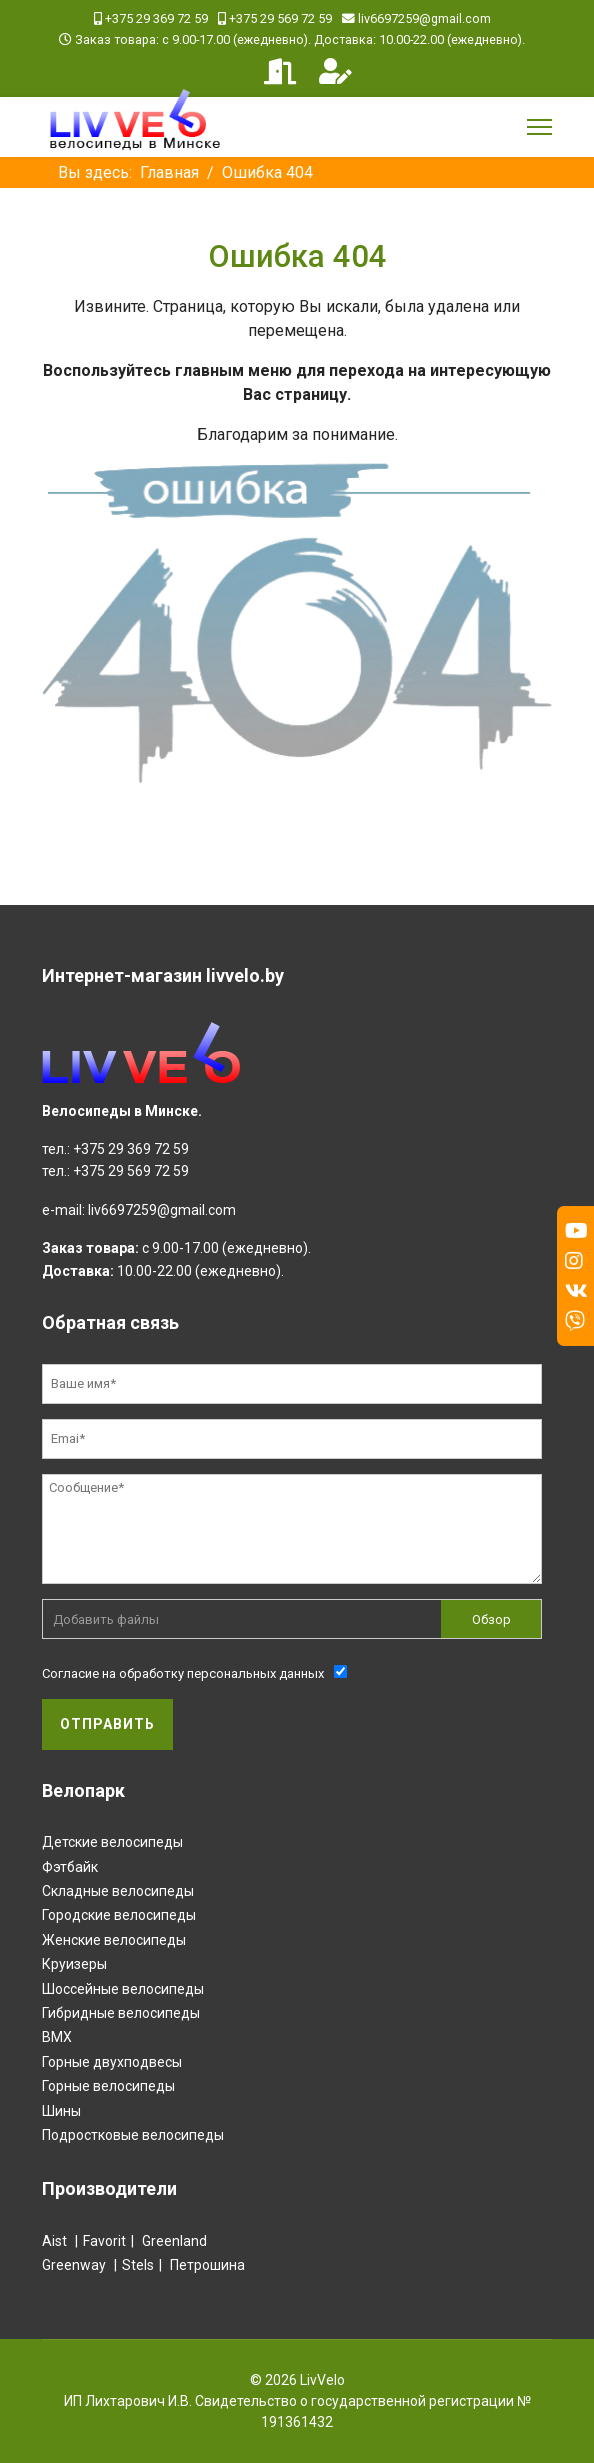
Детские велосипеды (112, 1842)
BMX (57, 2037)
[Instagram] (574, 1261)
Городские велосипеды (119, 1915)
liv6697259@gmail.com (424, 18)
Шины (61, 2111)
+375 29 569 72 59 (280, 18)
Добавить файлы (106, 1619)
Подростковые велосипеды (133, 2135)
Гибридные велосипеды (121, 2013)
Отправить (107, 1724)
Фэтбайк (70, 1867)
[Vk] (576, 1291)
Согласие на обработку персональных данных (183, 1673)
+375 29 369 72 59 (156, 18)
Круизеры (74, 1964)
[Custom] (575, 1321)
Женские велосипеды (114, 1940)
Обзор (491, 1619)
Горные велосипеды (108, 2086)
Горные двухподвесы (112, 2062)
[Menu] (539, 127)
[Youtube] (576, 1231)
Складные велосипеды (118, 1891)
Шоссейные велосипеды (123, 1989)
